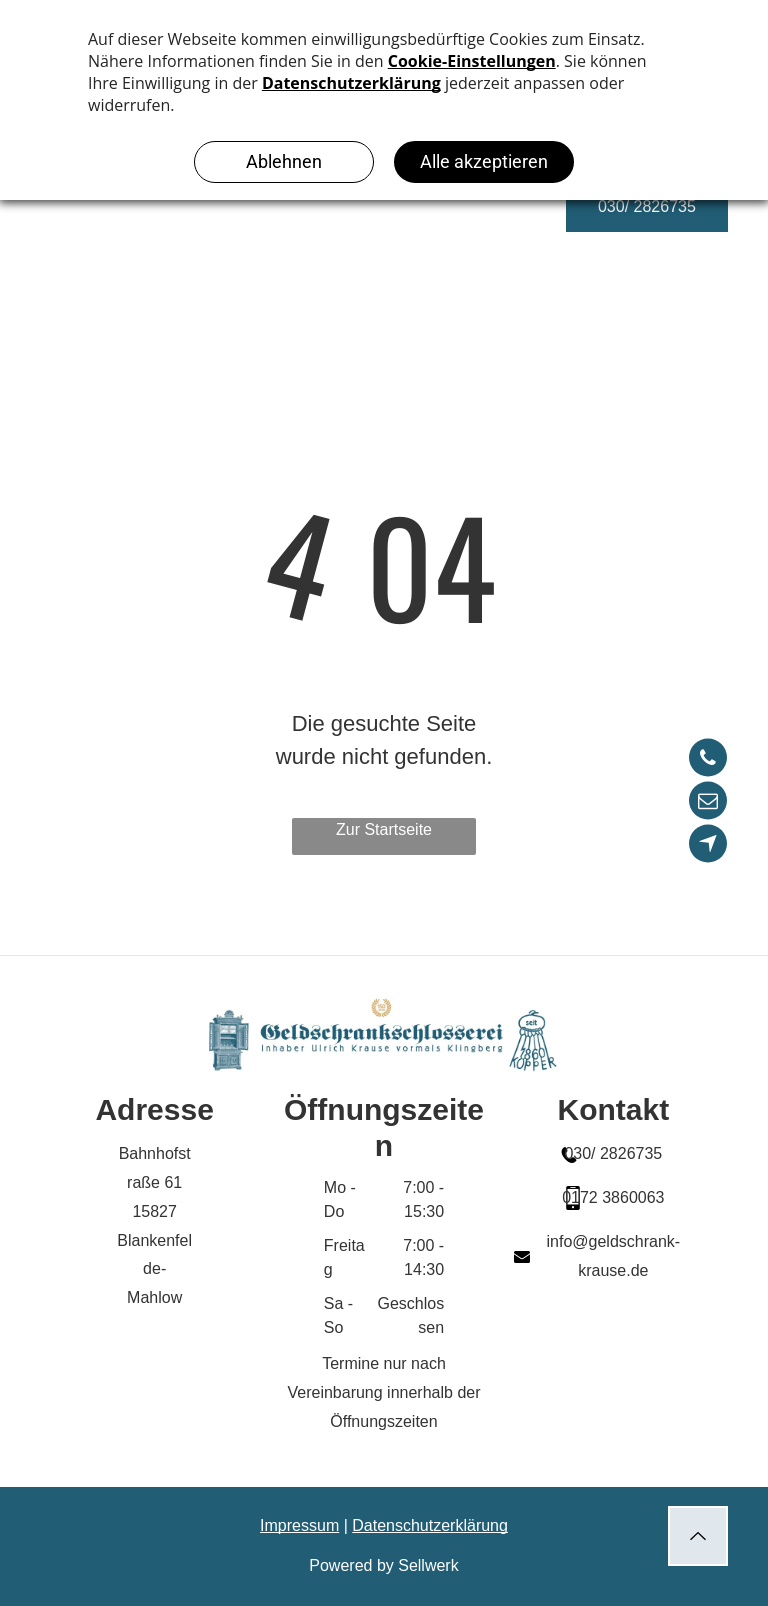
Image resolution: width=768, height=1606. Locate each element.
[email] (708, 803)
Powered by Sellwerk (383, 1565)
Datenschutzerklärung (430, 1525)
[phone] (708, 760)
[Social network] (708, 846)
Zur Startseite (384, 829)
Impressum (299, 1525)
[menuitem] (314, 226)
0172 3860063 (613, 1197)
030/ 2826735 (613, 1153)
